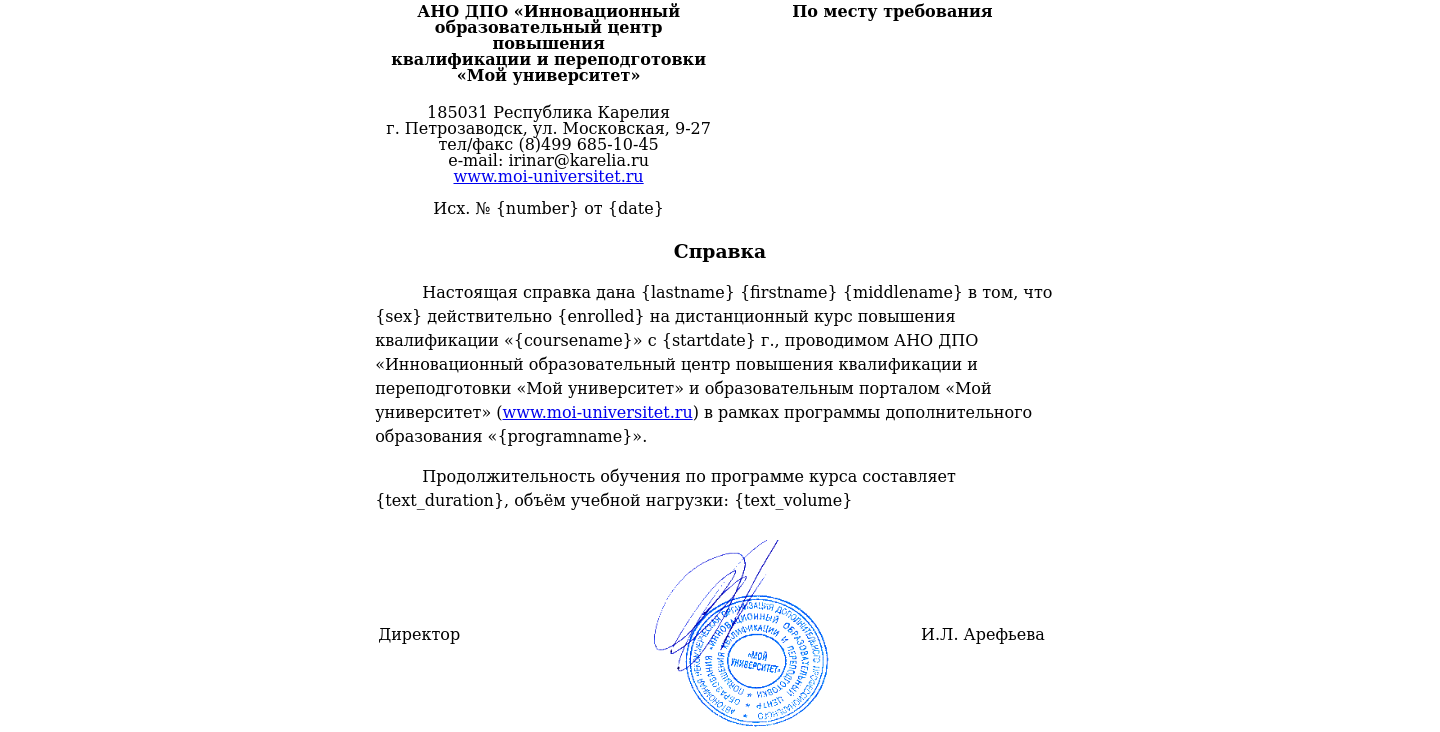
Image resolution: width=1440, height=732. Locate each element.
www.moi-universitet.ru (548, 176)
